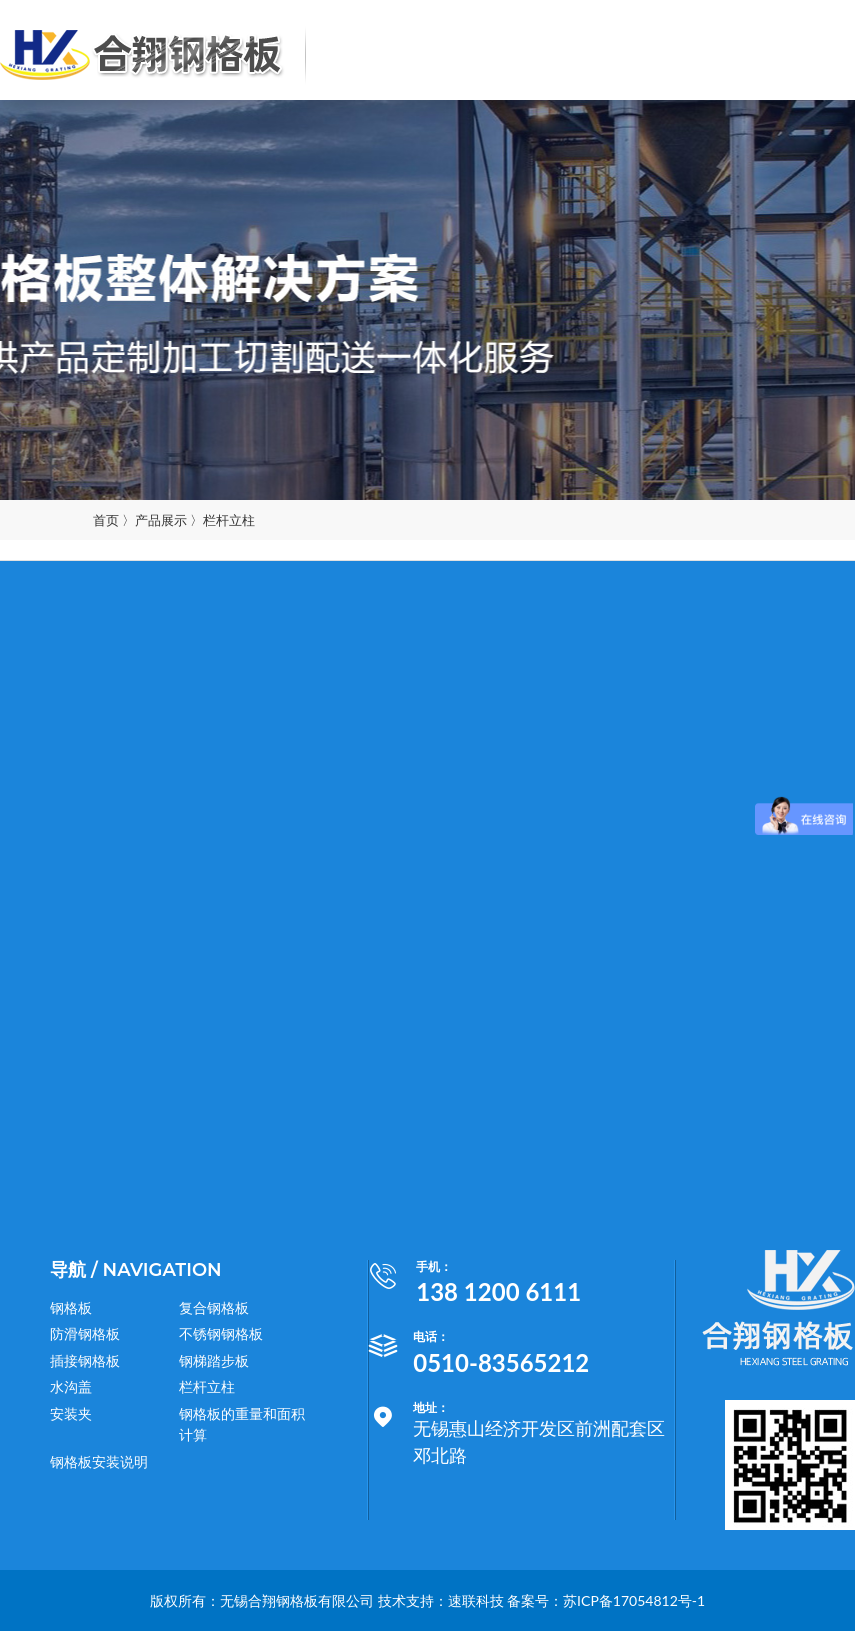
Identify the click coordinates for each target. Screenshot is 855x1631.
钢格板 (71, 1307)
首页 (106, 520)
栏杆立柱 (229, 520)
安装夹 (71, 1413)
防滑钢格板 (85, 1333)
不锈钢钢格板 (221, 1333)
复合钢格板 (214, 1307)
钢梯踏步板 (214, 1360)
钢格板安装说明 (99, 1461)
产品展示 (161, 520)
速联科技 (476, 1600)
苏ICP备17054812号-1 (634, 1600)
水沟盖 (71, 1386)
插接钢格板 (85, 1360)
